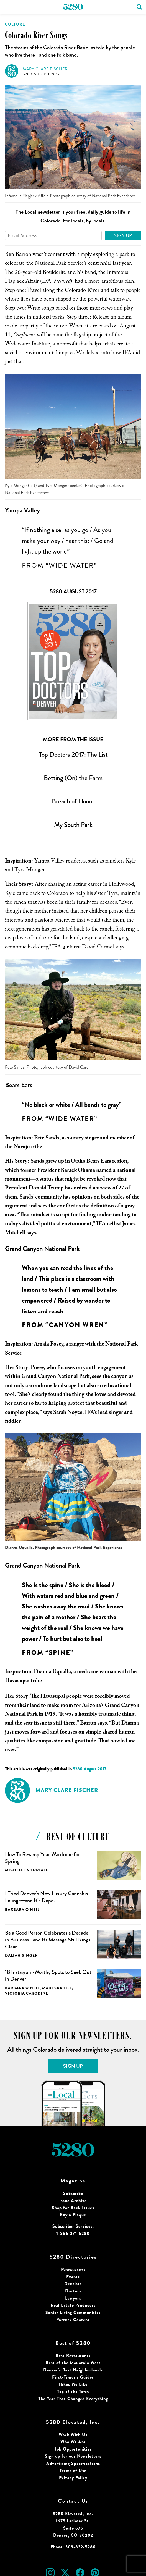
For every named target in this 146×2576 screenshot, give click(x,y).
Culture (15, 24)
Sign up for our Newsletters (73, 2456)
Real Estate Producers (73, 2305)
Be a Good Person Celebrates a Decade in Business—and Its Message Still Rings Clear (47, 1939)
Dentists (73, 2284)
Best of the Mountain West (73, 2363)
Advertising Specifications (73, 2463)
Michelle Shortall (26, 1870)
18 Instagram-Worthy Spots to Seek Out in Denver (48, 1975)
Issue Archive (73, 2200)
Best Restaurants (73, 2355)
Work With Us (73, 2434)
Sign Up (123, 235)
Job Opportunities (73, 2449)
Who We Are (73, 2442)
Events (73, 2277)
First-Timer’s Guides (73, 2377)
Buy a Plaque (73, 2214)
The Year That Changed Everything (73, 2399)
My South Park (73, 824)
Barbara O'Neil (22, 1909)
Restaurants (73, 2269)
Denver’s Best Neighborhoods (73, 2370)
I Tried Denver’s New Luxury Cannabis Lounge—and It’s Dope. (46, 1897)
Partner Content (73, 2319)
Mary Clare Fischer (45, 69)
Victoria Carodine (26, 1993)
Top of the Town (73, 2391)
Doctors (73, 2291)
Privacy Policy (73, 2478)
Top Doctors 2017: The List (73, 754)
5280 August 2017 (41, 74)
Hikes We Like (73, 2384)
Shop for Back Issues (73, 2208)
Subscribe (73, 2193)
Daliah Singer (21, 1955)
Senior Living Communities (73, 2312)
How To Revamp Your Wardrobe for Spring (42, 1857)
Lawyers (73, 2298)
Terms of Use (73, 2470)
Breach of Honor (73, 801)
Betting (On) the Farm (73, 778)
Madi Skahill (57, 1988)
